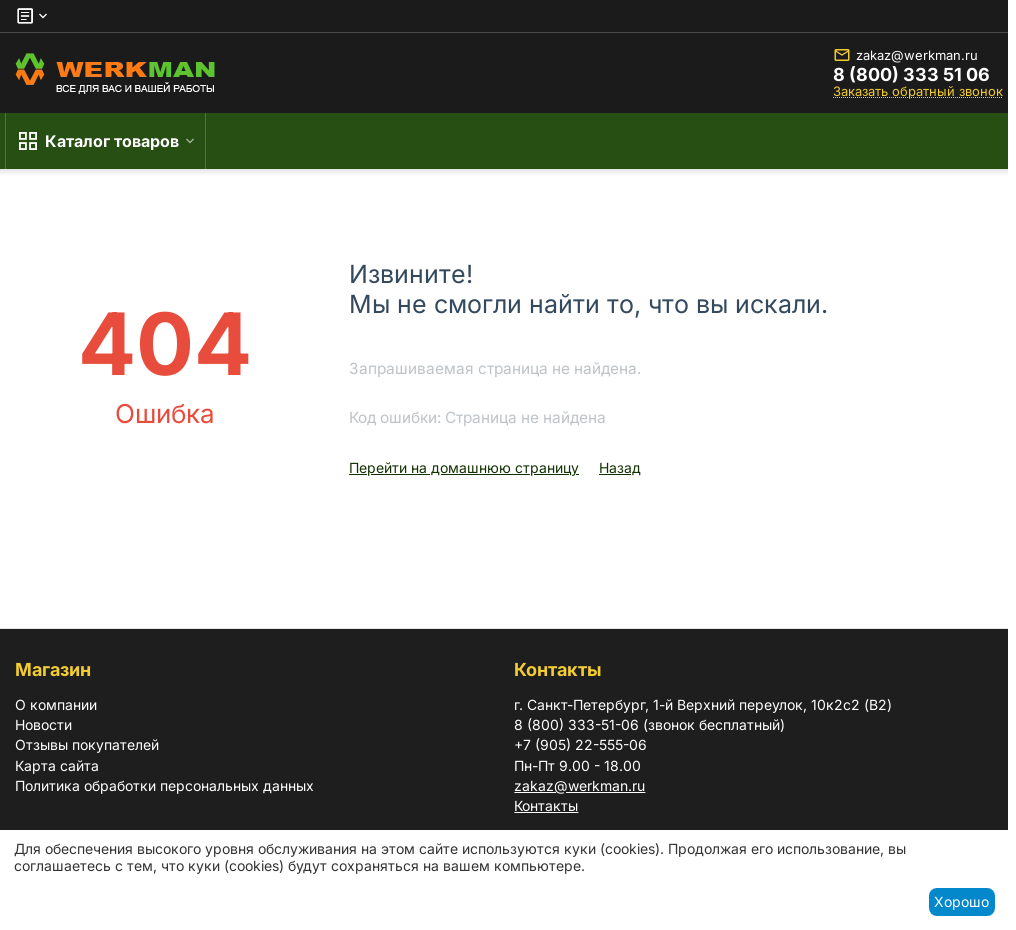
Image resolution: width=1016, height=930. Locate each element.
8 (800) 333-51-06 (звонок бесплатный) (649, 724)
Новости (43, 724)
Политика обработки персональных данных (164, 785)
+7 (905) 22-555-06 (580, 744)
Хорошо (961, 901)
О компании (56, 704)
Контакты (546, 805)
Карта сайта (57, 765)
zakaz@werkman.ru (905, 55)
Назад (620, 467)
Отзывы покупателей (87, 744)
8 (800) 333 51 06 (911, 75)
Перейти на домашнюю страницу (464, 467)
